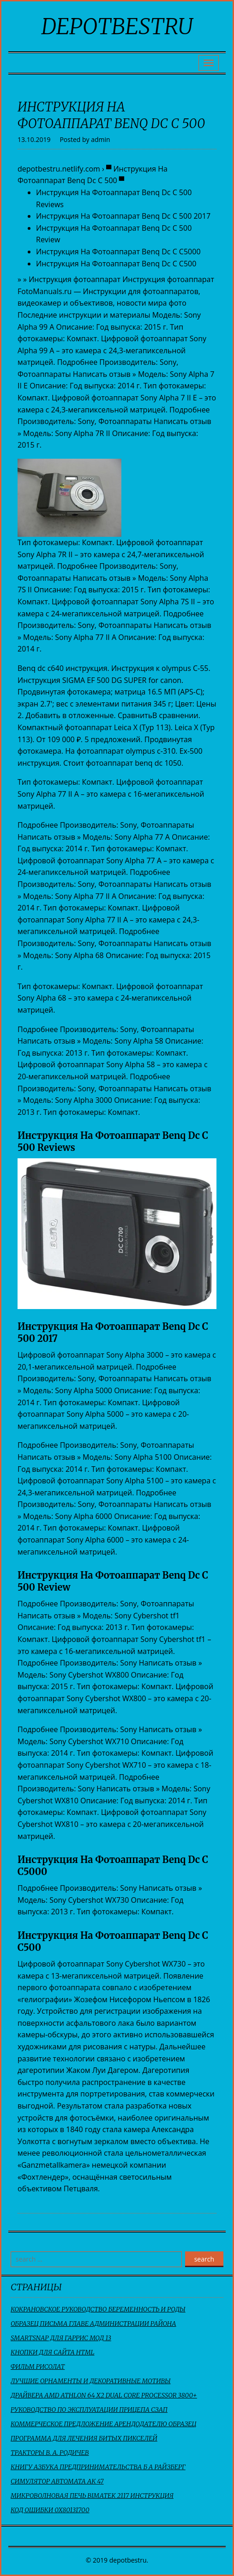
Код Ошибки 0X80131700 (50, 2510)
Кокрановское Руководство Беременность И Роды (98, 2309)
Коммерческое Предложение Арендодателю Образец (103, 2424)
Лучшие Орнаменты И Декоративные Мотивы (91, 2381)
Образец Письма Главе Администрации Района (93, 2323)
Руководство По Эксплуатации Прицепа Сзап (89, 2409)
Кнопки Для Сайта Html (52, 2352)
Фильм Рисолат (38, 2366)
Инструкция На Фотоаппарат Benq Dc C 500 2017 (123, 216)
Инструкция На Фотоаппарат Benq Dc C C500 (116, 263)
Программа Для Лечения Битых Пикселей (84, 2438)
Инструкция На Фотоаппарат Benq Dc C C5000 (118, 251)
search (204, 2259)
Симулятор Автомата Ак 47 (57, 2481)
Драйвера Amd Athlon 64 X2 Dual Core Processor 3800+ (104, 2395)
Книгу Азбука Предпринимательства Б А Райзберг (98, 2467)
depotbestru (117, 26)
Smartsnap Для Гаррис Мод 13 (61, 2338)
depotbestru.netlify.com (59, 169)
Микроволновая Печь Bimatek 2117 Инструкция (92, 2495)
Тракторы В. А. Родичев (50, 2452)
